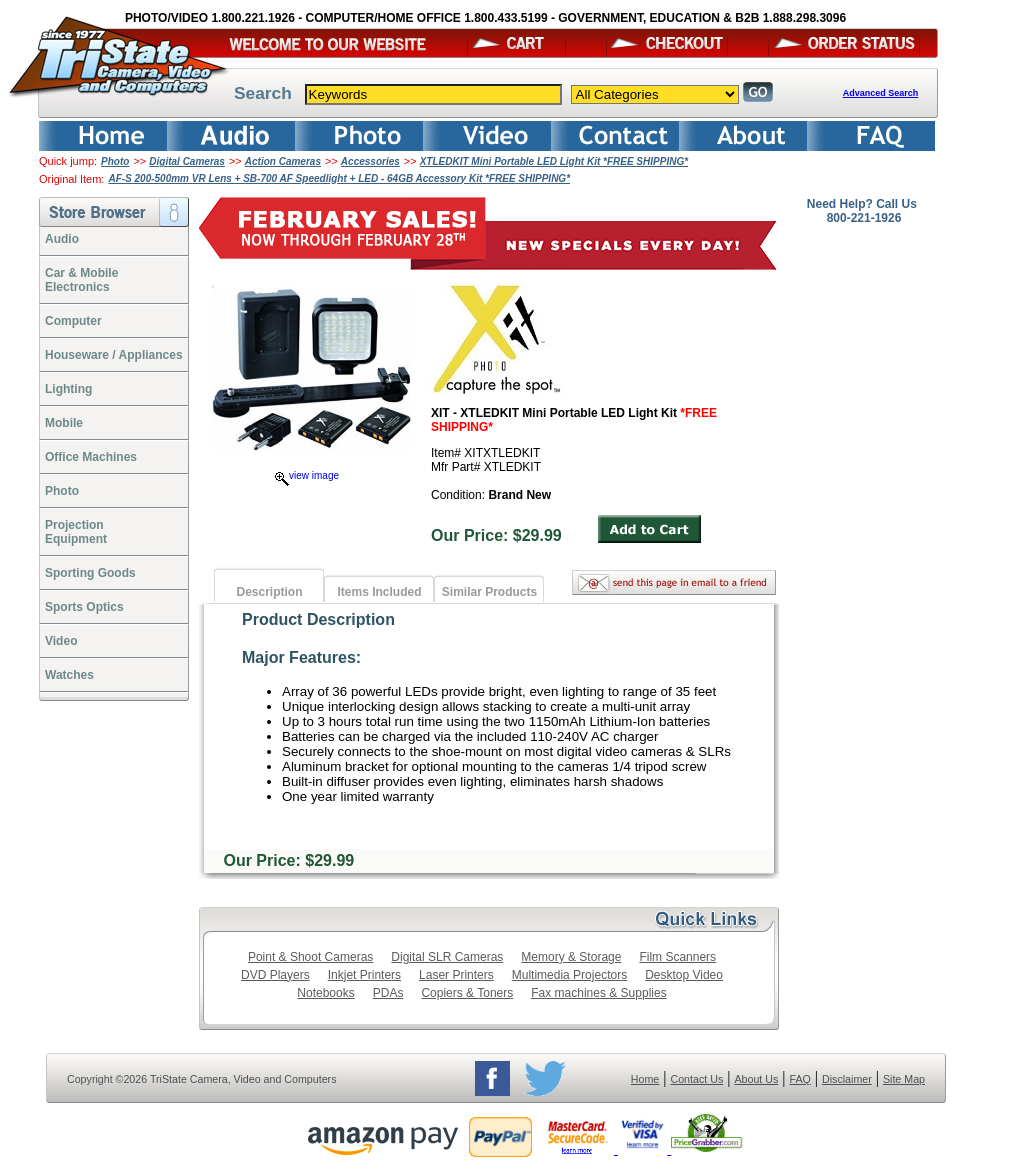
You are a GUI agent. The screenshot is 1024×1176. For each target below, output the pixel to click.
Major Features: (301, 657)
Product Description (318, 619)
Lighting (68, 389)
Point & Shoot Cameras (310, 957)
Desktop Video (684, 975)
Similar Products (489, 592)
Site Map (904, 1079)
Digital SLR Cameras (447, 957)
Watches (69, 675)
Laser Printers (456, 975)
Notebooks (325, 993)
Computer (73, 321)
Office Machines (91, 457)
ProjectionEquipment (76, 532)
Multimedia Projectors (569, 975)
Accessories (370, 161)
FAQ (799, 1079)
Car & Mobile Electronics (81, 280)
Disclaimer (847, 1079)
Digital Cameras (187, 161)
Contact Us (697, 1079)
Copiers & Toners (467, 993)
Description (269, 592)
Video (61, 641)
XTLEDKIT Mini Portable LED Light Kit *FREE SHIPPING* (554, 161)
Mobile (64, 423)
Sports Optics (84, 607)
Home (645, 1079)
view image (307, 475)
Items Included (379, 592)
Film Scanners (677, 957)
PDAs (388, 993)
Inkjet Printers (364, 975)
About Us (756, 1079)
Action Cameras (283, 161)
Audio (62, 239)
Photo (115, 161)
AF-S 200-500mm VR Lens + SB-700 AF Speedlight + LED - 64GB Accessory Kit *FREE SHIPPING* (339, 178)
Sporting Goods (90, 573)
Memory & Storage (571, 957)
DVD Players (275, 975)
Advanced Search (881, 93)
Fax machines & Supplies (598, 993)
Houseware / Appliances (114, 355)
